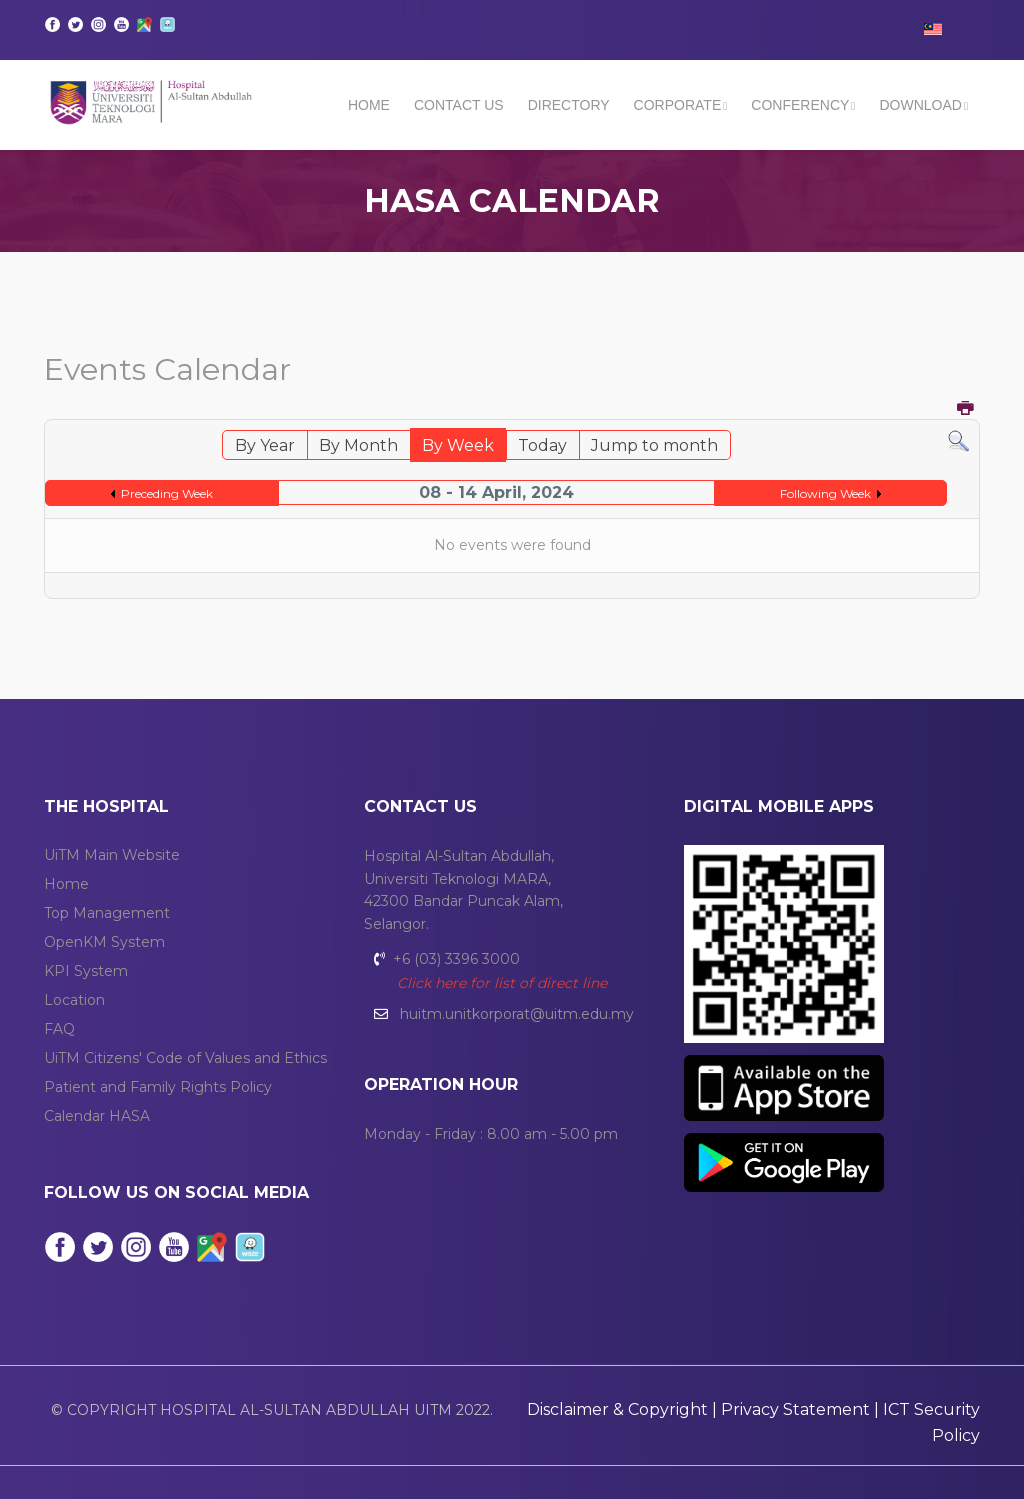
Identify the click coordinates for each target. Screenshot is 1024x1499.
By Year (265, 445)
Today (542, 445)
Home (369, 105)
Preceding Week (167, 493)
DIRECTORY (569, 105)
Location (74, 1000)
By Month (358, 445)
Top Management (107, 913)
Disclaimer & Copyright (617, 1409)
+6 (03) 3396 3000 (456, 959)
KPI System (86, 971)
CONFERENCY (800, 105)
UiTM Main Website (112, 855)
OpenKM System (104, 942)
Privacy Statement (795, 1409)
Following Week (825, 493)
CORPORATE (678, 105)
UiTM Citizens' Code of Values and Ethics (185, 1058)
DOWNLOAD (920, 105)
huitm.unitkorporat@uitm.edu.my (517, 1014)
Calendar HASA (97, 1116)
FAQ (59, 1029)
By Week (458, 445)
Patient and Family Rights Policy (158, 1087)
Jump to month (654, 445)
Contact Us (459, 105)
